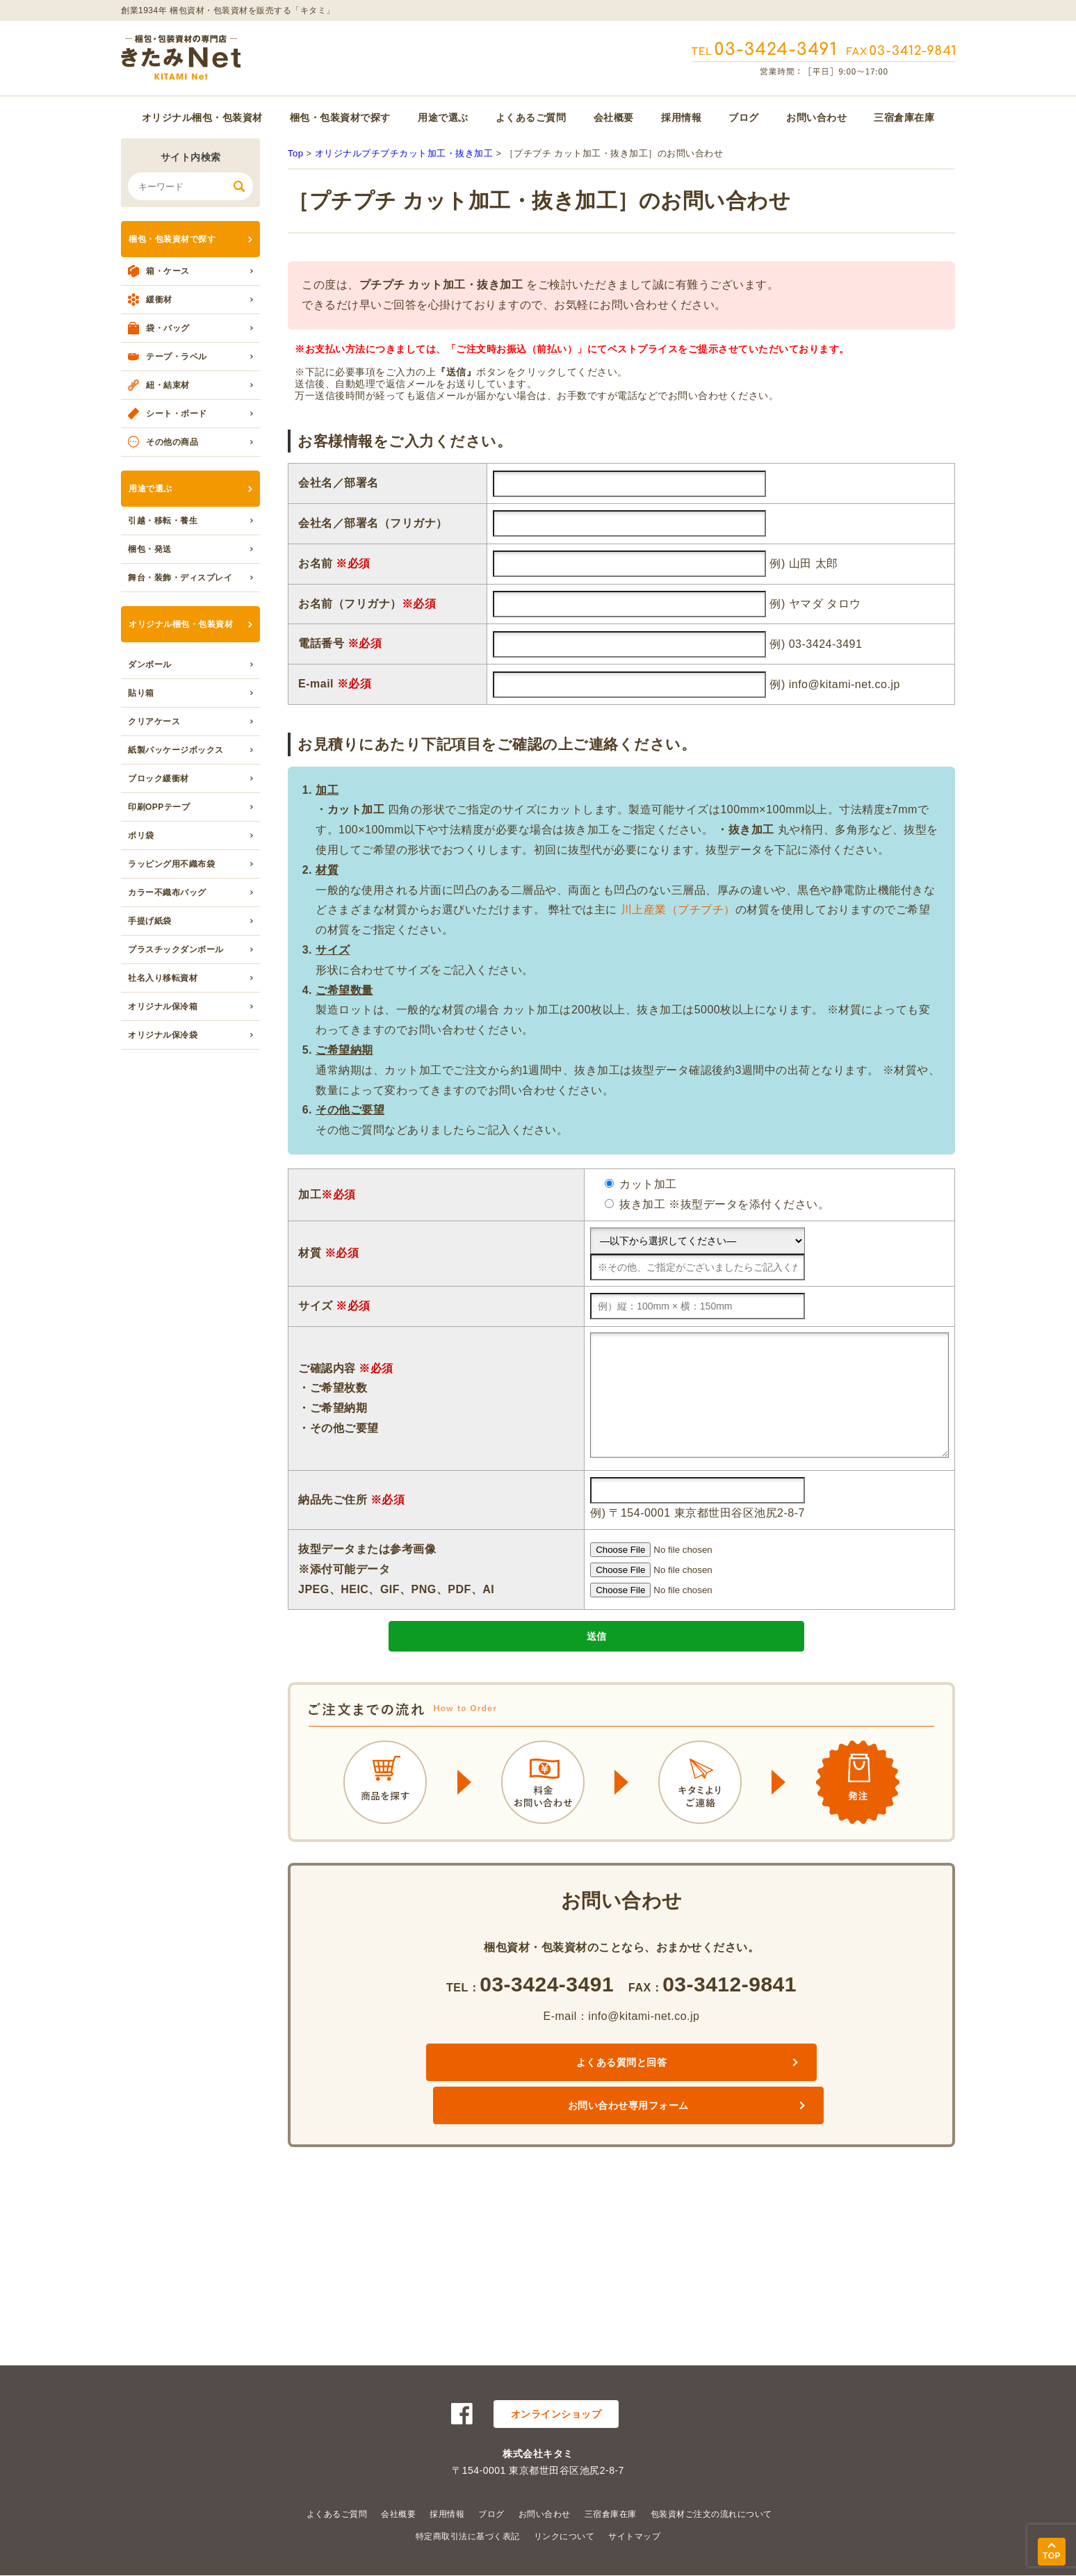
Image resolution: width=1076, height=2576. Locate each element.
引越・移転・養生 (162, 520)
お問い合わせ (816, 117)
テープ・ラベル (176, 356)
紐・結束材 (168, 385)
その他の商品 (172, 442)
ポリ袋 (141, 835)
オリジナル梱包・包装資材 (202, 117)
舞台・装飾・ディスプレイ (180, 577)
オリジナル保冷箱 (162, 1006)
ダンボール (150, 664)
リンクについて (564, 2536)
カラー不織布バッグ (167, 892)
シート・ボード (176, 413)
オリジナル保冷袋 (162, 1035)
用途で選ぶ (443, 117)
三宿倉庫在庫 (904, 117)
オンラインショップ (556, 2414)
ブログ (743, 117)
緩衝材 (159, 299)
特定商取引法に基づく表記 (468, 2536)
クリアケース (154, 721)
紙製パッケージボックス (176, 750)
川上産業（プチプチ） (678, 909)
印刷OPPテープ (159, 807)
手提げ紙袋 (150, 921)
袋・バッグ (168, 328)
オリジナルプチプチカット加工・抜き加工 (404, 153)
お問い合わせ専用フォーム (734, 2092)
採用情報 (681, 117)
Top (295, 153)
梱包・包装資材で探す (340, 117)
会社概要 (614, 117)
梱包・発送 (150, 549)
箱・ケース (168, 271)
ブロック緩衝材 (158, 778)
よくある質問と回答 (508, 2092)
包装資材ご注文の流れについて (711, 2514)
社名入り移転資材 (162, 978)
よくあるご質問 (531, 117)
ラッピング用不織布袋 (171, 864)
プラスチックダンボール (176, 949)
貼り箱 (141, 693)
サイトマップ (634, 2536)
